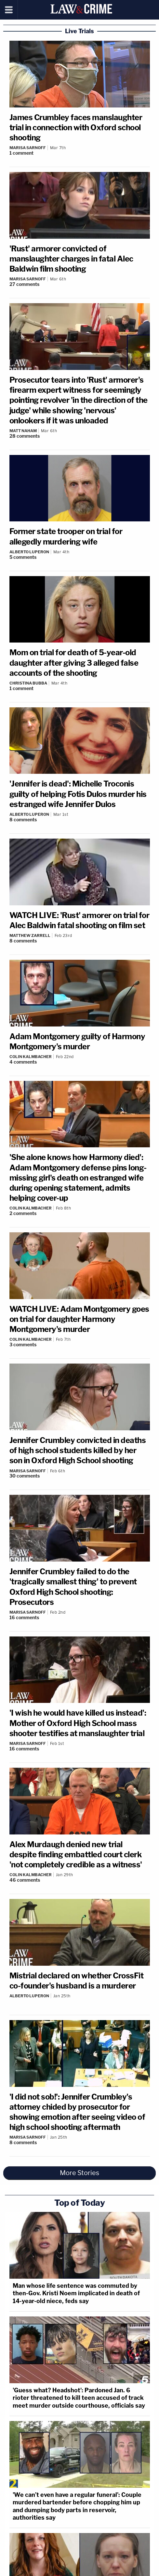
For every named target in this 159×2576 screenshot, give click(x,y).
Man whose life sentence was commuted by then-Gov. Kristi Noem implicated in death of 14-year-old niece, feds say (76, 2293)
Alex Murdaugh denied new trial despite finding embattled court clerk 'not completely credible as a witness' (75, 1854)
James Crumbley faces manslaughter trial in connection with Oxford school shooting (75, 127)
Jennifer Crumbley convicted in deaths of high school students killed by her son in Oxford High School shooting (77, 1450)
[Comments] (79, 153)
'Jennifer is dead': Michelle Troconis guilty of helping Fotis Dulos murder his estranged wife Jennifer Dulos (78, 794)
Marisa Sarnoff (27, 147)
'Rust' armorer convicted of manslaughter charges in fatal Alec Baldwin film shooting (71, 259)
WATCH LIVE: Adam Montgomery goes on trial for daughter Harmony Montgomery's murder (79, 1319)
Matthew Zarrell (29, 935)
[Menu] (9, 10)
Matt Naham (23, 430)
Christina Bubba (28, 683)
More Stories (79, 2173)
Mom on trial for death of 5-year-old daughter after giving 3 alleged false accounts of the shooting (74, 662)
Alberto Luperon (29, 551)
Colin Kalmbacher (30, 1056)
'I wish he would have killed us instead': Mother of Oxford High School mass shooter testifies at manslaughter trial (77, 1723)
